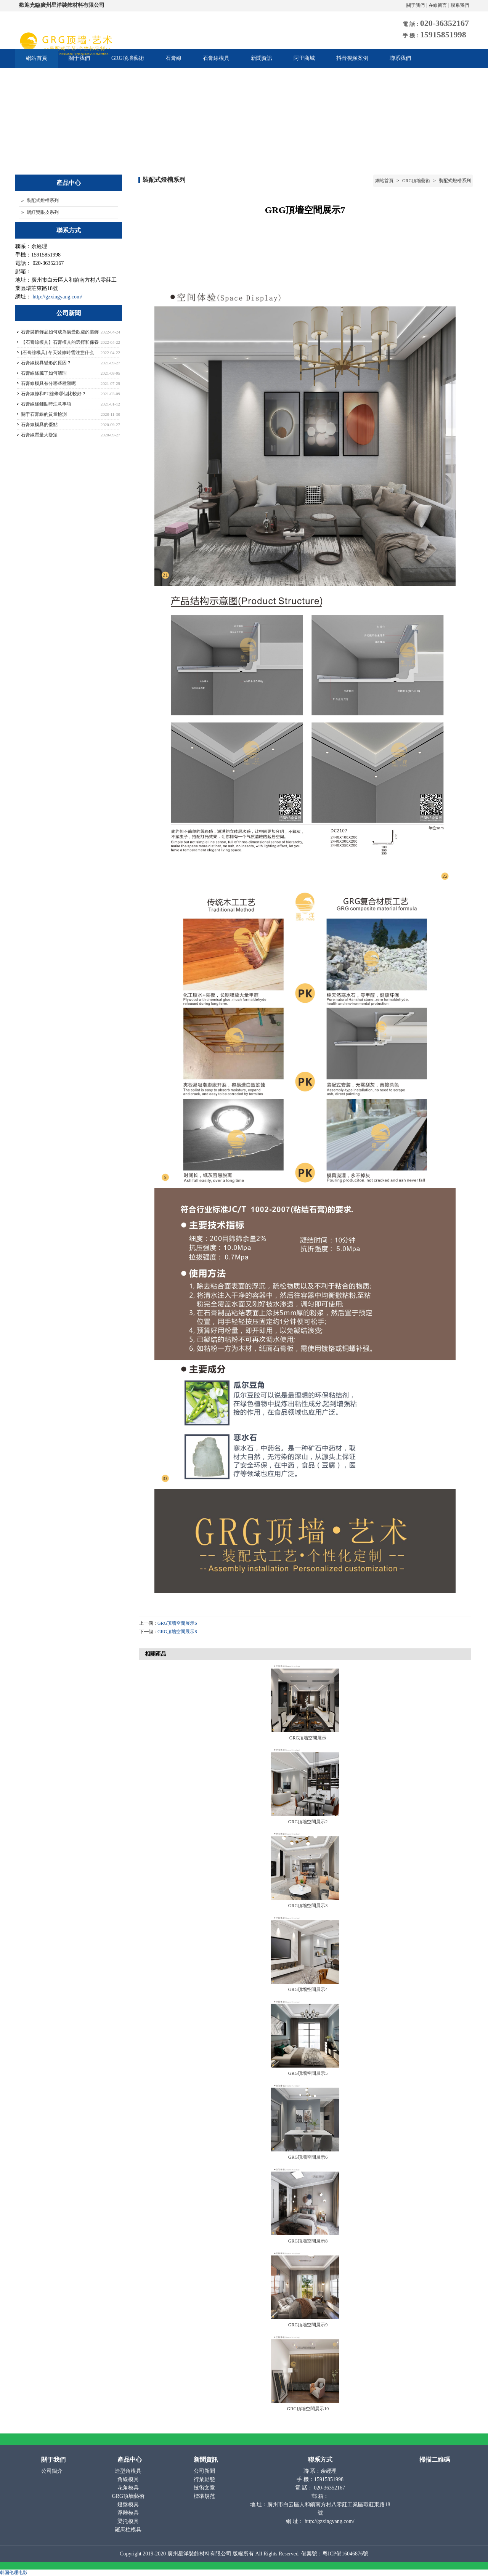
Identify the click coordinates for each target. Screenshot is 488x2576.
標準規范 (205, 2496)
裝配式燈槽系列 (454, 180)
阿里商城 (304, 58)
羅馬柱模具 (129, 2530)
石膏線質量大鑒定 (39, 435)
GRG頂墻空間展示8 (177, 1631)
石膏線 (173, 58)
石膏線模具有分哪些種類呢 (48, 383)
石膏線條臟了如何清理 (44, 373)
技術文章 (205, 2488)
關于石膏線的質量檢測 (44, 414)
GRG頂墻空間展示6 (177, 1623)
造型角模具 (129, 2471)
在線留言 (438, 5)
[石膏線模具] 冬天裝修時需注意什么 (57, 352)
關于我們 (415, 5)
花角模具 (128, 2488)
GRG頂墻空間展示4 (307, 1989)
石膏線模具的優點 (39, 424)
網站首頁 (36, 58)
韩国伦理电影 (13, 2572)
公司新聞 (205, 2471)
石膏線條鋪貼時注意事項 (46, 404)
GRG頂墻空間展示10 (308, 2408)
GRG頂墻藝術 (127, 58)
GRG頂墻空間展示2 (307, 1821)
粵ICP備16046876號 (345, 2554)
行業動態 (205, 2479)
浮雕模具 (128, 2513)
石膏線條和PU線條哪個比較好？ (53, 393)
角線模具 (128, 2479)
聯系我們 (460, 5)
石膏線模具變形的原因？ (46, 362)
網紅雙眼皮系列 (43, 212)
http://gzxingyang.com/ (57, 297)
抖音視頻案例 (352, 58)
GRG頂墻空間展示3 (307, 1905)
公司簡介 (52, 2471)
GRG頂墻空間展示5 (307, 2073)
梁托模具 (128, 2521)
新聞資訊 (261, 58)
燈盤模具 (128, 2504)
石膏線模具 (216, 58)
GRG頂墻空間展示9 (307, 2325)
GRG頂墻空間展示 (307, 1738)
